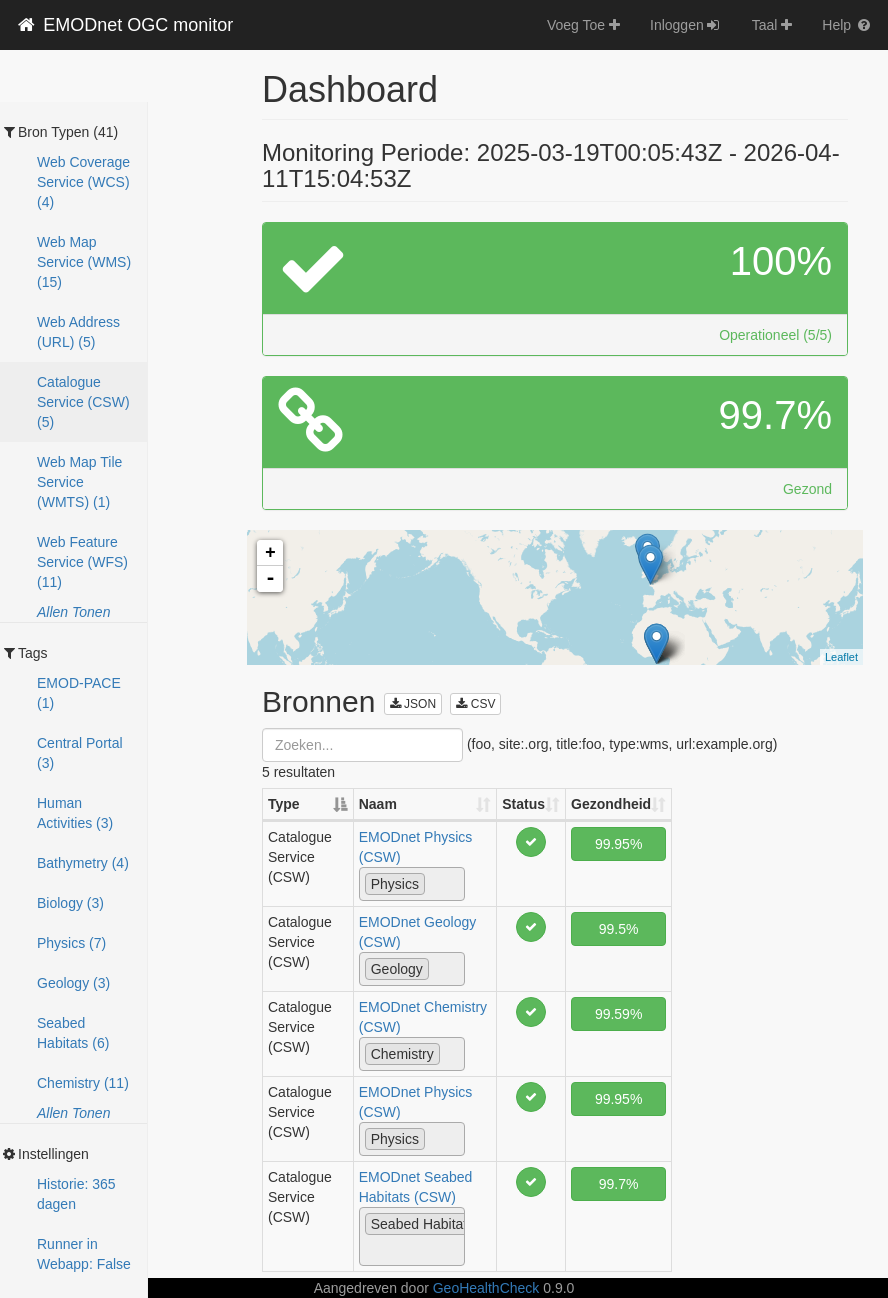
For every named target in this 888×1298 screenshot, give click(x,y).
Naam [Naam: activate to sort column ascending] (378, 804)
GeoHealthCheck (486, 1288)
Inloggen (686, 25)
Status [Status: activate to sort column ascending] (523, 804)
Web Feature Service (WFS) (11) (82, 562)
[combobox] (412, 884)
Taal (772, 25)
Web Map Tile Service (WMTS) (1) (79, 482)
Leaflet (841, 657)
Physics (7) (71, 943)
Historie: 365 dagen (76, 1194)
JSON (413, 704)
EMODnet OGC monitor (124, 25)
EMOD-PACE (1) (79, 693)
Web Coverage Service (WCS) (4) (83, 182)
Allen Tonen (73, 612)
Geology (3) (73, 983)
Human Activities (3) (75, 813)
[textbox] (435, 883)
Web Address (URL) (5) (78, 332)
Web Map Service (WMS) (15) (84, 262)
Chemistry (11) (83, 1083)
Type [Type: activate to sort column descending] (284, 804)
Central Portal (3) (80, 753)
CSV (475, 704)
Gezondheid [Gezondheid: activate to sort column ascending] (611, 804)
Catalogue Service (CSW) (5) (83, 402)
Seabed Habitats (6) (73, 1033)
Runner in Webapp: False (84, 1254)
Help (847, 25)
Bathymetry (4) (83, 863)
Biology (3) (70, 903)
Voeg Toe (583, 25)
